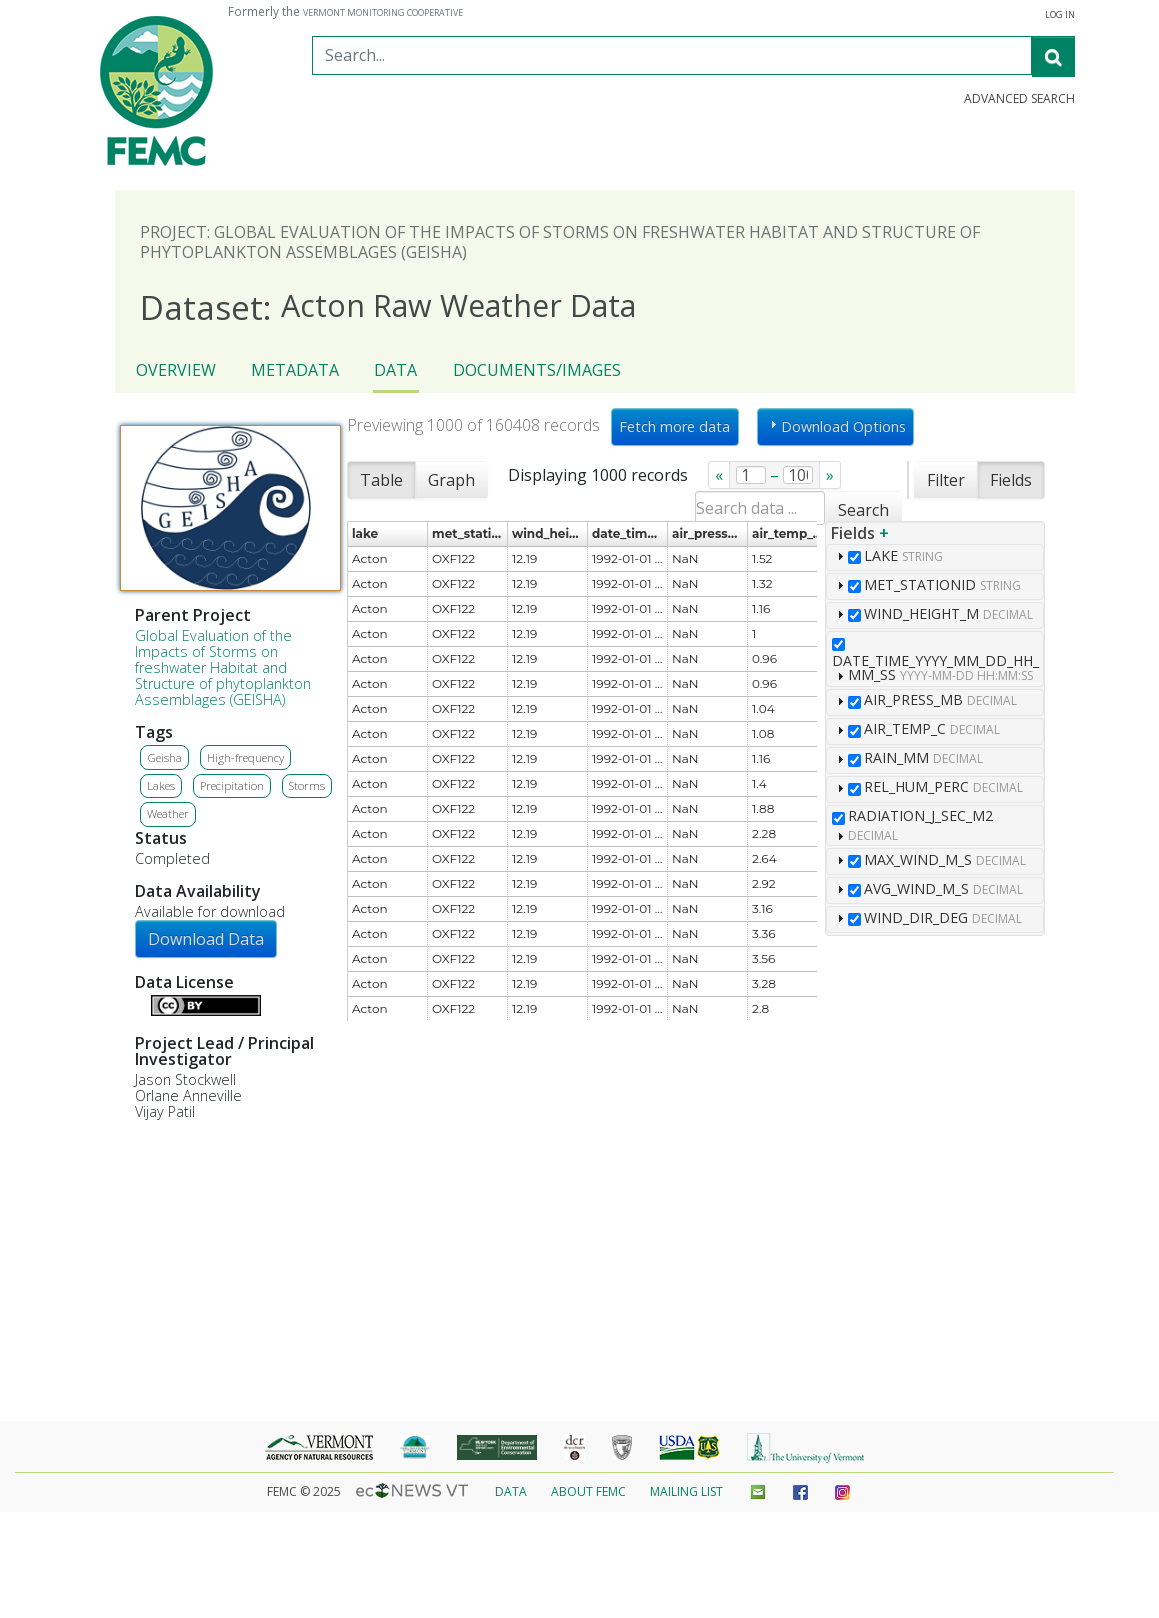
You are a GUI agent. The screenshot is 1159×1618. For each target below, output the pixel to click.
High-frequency (245, 757)
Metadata (295, 370)
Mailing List (686, 1491)
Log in (1060, 15)
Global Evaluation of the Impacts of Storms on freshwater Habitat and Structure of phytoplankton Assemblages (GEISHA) (223, 667)
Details (143, 1003)
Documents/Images (537, 370)
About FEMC (588, 1491)
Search (863, 510)
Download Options (835, 426)
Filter (946, 480)
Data (395, 370)
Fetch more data (674, 426)
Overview (176, 370)
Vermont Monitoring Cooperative (383, 13)
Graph (451, 480)
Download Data (206, 939)
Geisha (164, 757)
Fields (1011, 480)
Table (381, 480)
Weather (168, 813)
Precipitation (232, 785)
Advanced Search (1019, 99)
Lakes (161, 785)
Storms (307, 785)
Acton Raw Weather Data (388, 306)
